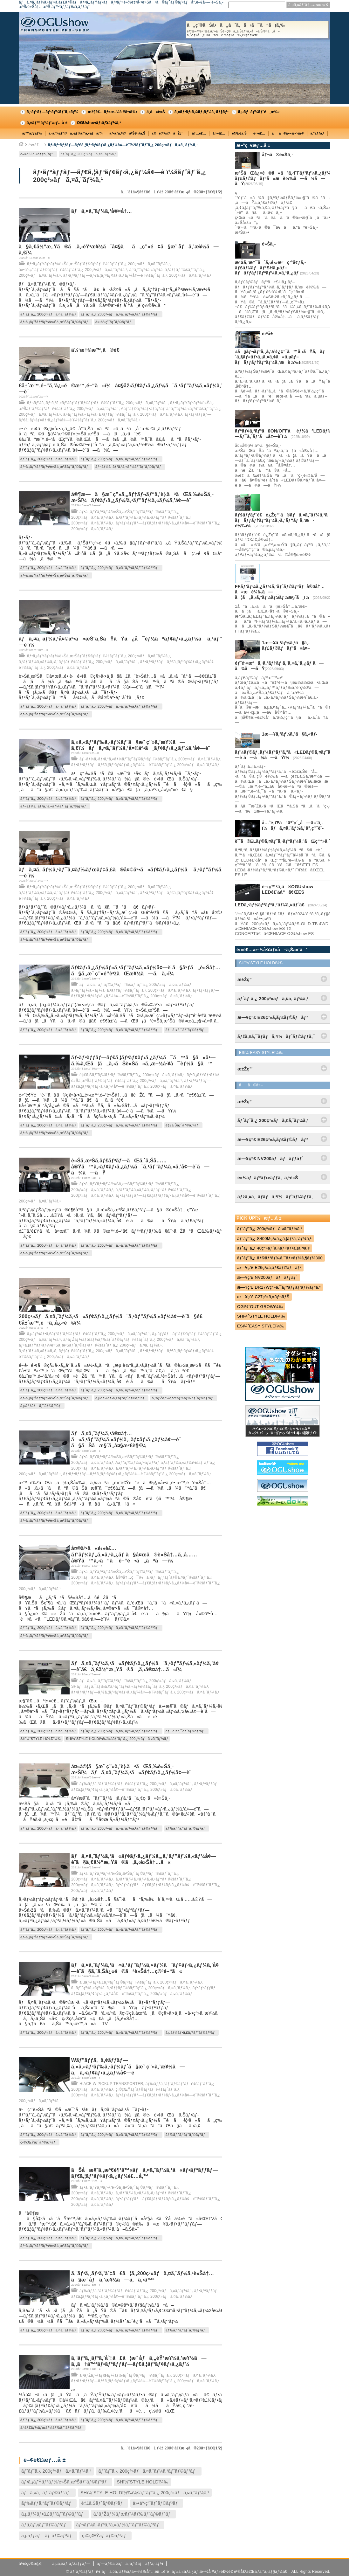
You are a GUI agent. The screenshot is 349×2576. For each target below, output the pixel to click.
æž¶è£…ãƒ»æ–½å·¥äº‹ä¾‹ (112, 112)
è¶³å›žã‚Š (239, 133)
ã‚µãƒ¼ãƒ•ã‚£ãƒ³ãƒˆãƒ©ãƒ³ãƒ (121, 1398)
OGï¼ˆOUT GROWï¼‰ (260, 1306)
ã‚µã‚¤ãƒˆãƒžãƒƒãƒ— (71, 2563)
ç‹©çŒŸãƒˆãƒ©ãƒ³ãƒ (39, 2142)
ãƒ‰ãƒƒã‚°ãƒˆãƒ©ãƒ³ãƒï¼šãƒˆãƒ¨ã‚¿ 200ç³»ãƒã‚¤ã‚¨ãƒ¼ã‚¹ (135, 1784)
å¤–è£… (219, 133)
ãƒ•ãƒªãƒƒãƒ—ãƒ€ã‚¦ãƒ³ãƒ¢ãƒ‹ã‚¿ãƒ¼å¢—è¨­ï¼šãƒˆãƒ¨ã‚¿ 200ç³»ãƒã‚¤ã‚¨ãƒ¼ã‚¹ (123, 145)
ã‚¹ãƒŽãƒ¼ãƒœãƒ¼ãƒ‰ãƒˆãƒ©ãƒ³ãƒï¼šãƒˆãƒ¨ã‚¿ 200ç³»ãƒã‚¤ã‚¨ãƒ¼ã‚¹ (131, 1339)
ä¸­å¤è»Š (156, 112)
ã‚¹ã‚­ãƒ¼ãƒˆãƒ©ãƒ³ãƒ (45, 2524)
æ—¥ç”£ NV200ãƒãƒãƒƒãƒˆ (267, 1277)
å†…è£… (199, 133)
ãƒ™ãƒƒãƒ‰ (32, 133)
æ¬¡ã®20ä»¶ (194, 192)
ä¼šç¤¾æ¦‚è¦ (32, 2563)
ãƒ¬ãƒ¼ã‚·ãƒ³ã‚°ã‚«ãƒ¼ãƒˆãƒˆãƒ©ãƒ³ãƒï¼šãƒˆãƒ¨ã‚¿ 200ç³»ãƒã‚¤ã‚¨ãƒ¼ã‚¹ (97, 403)
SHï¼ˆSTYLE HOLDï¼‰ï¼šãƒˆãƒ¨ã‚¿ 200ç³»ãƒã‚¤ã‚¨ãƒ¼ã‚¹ (117, 1739)
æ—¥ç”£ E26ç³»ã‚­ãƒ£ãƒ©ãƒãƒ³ (269, 1267)
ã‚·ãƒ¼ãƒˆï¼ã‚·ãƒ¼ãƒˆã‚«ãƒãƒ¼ (76, 133)
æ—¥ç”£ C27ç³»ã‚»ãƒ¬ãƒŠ (263, 1296)
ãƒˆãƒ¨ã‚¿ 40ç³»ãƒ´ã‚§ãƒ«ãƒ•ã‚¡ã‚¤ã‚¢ (273, 1248)
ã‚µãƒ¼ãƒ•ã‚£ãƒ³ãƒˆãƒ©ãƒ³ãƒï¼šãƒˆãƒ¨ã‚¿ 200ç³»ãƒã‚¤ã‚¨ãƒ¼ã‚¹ (88, 1334)
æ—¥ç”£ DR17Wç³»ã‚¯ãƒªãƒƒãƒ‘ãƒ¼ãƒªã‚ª (279, 1287)
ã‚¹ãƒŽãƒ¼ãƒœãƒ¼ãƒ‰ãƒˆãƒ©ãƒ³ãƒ (183, 1398)
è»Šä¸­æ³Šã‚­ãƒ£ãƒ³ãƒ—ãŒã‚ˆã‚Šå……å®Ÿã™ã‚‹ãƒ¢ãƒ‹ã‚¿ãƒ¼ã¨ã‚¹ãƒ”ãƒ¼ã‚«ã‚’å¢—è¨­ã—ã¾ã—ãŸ (140, 1166)
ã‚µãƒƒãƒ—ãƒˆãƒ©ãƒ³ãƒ (41, 1406)
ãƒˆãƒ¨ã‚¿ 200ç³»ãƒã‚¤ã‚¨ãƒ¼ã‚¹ (88, 154)
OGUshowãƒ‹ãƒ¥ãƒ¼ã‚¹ (99, 123)
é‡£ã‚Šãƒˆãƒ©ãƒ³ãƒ (183, 1125)
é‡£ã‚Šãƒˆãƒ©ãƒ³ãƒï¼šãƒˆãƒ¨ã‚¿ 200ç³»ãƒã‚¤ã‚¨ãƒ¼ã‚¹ (131, 1075)
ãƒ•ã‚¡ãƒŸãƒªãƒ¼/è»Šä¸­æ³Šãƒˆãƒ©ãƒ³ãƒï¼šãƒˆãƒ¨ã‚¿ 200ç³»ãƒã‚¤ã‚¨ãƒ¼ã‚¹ (98, 264)
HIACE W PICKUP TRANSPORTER (111, 2083)
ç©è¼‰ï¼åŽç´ (168, 133)
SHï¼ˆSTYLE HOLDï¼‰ (40, 1739)
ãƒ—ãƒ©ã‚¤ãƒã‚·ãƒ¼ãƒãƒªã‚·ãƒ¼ (130, 2563)
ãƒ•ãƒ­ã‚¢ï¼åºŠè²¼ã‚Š (127, 133)
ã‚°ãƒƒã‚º (318, 133)
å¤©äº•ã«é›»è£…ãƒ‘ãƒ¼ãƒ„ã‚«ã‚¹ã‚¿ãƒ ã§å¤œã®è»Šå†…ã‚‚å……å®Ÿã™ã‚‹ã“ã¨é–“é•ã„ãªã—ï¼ (134, 1554)
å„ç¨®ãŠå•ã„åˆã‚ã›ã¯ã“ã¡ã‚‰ (257, 30)
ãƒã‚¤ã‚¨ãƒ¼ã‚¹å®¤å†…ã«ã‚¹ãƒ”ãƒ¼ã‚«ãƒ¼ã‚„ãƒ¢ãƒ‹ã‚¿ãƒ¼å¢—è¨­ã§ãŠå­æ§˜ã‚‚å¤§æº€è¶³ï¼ (126, 1439)
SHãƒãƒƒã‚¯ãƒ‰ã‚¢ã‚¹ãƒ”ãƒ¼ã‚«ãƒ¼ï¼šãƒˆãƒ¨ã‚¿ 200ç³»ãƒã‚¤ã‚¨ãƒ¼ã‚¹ (139, 1686)
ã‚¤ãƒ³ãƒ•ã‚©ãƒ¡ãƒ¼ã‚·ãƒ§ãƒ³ (201, 112)
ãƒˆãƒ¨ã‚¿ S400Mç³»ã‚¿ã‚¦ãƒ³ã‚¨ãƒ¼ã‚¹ (274, 1238)
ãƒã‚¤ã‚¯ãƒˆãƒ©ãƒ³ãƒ (186, 1030)
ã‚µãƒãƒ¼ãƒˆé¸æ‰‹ (259, 112)
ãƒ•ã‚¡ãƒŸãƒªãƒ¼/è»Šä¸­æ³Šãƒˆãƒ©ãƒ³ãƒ (55, 322)
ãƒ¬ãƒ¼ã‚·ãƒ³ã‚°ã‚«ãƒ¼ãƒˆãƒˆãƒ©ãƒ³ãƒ (129, 466)
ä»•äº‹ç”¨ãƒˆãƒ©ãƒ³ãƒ (114, 322)
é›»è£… (259, 133)
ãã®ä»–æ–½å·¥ (288, 133)
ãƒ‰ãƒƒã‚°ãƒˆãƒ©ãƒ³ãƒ (187, 1828)
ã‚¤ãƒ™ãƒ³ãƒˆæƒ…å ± (47, 123)
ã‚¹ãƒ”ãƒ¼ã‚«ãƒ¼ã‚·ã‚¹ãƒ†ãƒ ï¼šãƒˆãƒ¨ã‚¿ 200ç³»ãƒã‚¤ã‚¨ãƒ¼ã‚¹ (122, 414)
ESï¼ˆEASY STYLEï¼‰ (260, 1326)
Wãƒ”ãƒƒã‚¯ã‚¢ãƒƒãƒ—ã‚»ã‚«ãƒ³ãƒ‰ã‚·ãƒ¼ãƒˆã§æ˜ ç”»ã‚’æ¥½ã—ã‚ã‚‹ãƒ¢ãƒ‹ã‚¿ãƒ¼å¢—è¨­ (128, 2066)
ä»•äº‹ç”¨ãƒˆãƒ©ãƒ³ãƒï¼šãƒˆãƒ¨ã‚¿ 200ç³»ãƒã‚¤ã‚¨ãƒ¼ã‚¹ (73, 269)
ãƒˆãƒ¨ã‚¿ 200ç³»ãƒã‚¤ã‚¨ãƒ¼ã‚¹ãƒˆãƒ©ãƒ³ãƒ (121, 314)
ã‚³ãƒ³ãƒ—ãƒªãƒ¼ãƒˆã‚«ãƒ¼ (52, 112)
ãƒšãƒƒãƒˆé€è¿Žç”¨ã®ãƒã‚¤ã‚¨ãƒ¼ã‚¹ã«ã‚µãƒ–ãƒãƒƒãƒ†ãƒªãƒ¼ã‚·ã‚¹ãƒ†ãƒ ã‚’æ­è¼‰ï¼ (291, 520)
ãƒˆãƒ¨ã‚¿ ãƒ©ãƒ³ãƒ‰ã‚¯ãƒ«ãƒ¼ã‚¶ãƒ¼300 (280, 1258)
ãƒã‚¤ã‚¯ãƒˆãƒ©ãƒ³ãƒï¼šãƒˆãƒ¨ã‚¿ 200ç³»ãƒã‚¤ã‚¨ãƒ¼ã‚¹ (135, 984)
